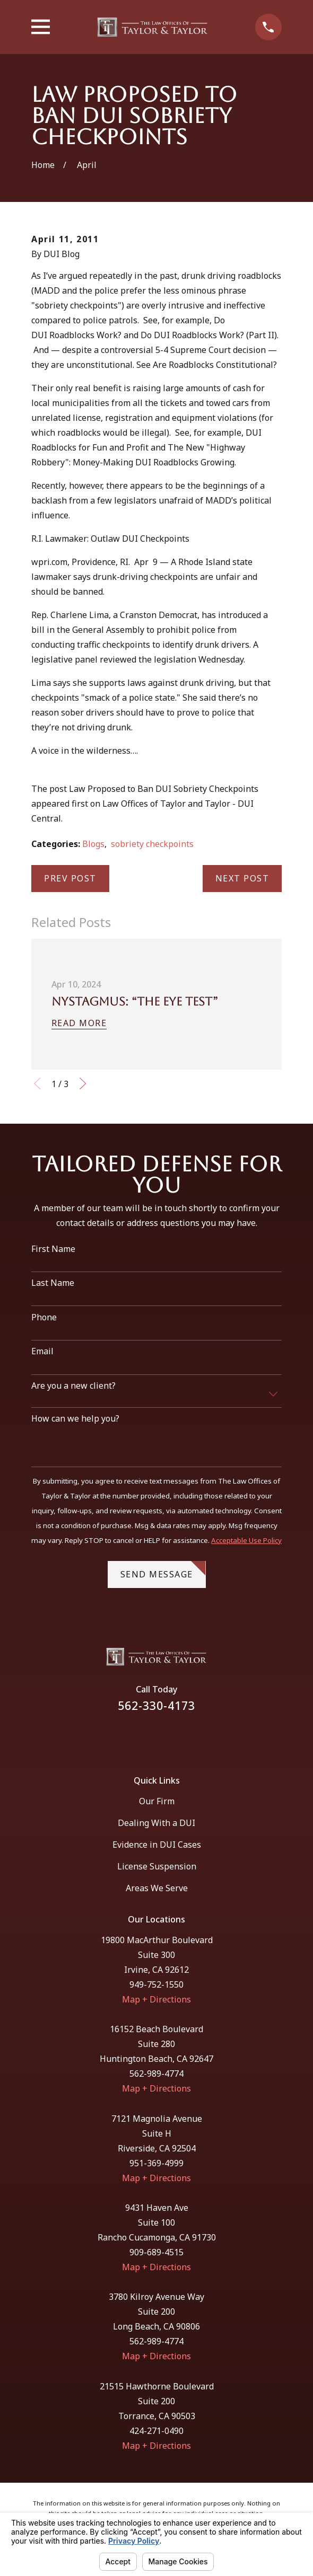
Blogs (93, 844)
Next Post (242, 878)
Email (42, 1351)
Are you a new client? (73, 1386)
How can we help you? (75, 1419)
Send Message (163, 1570)
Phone (44, 1317)
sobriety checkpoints (152, 844)
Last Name (52, 1283)
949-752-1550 (156, 1984)
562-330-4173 (157, 1705)
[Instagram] (170, 1737)
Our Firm (157, 1801)
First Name (53, 1249)
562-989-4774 (156, 2073)
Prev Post (70, 878)
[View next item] (83, 1083)
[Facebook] (143, 1737)
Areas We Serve (157, 1888)
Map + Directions (156, 1999)
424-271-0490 (156, 2431)
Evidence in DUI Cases (156, 1844)
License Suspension (156, 1866)
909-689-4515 (156, 2252)
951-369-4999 (156, 2163)
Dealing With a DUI (156, 1823)
